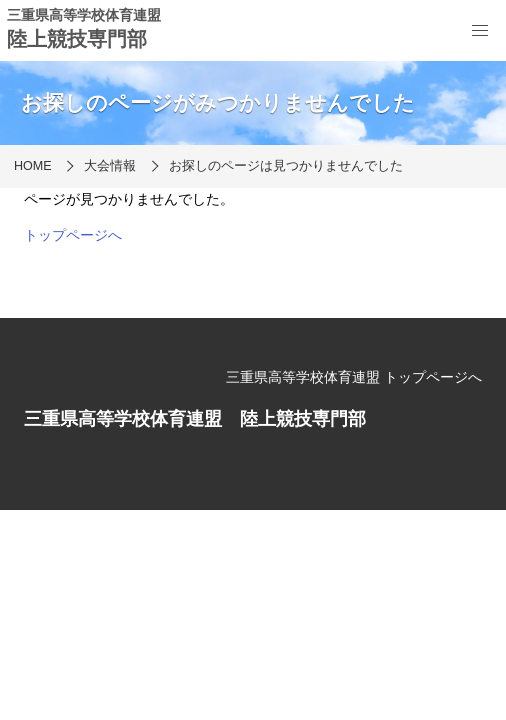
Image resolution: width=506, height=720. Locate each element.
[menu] (480, 31)
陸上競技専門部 (77, 39)
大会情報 (110, 166)
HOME (33, 166)
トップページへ (73, 235)
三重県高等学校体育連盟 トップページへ (354, 377)
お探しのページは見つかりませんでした (286, 166)
